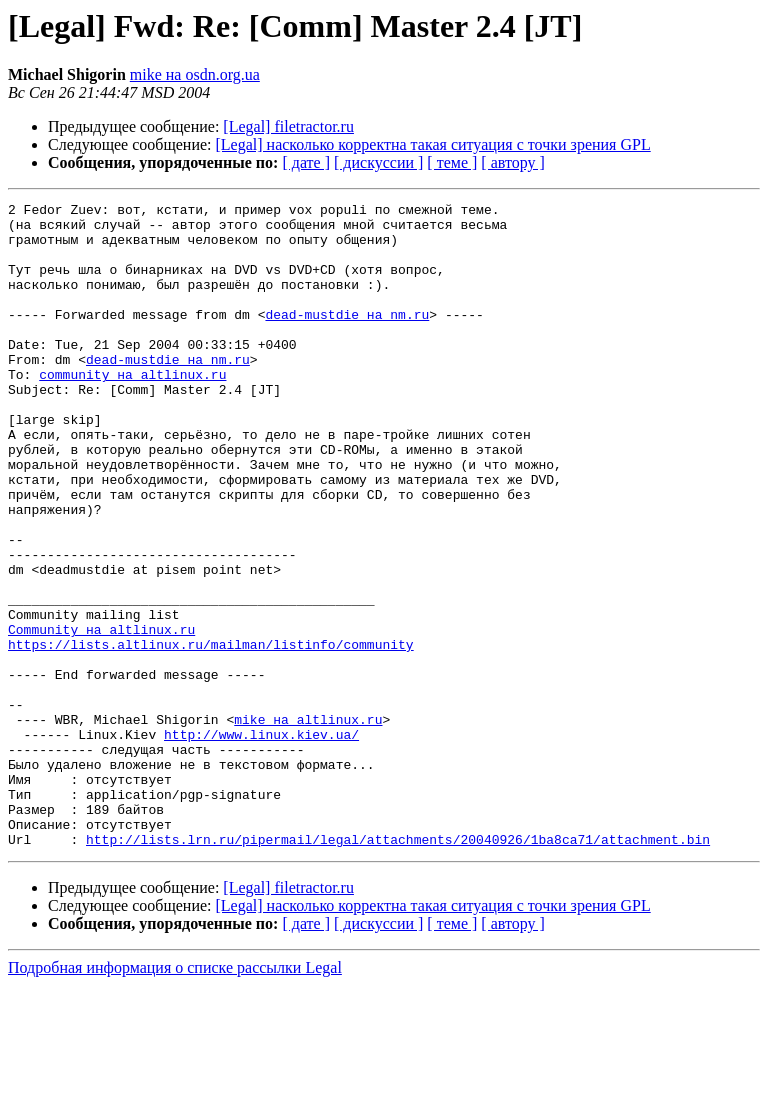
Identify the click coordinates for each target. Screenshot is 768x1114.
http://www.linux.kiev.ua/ (261, 842)
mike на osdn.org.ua (195, 74)
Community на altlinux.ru (101, 716)
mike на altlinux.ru (308, 824)
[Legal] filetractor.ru (288, 126)
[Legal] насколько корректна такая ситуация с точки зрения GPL (433, 144)
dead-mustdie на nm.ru (347, 338)
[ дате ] (306, 162)
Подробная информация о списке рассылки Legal (175, 1096)
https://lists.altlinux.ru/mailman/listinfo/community (211, 734)
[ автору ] (512, 162)
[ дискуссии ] (378, 162)
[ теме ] (452, 162)
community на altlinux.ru (132, 410)
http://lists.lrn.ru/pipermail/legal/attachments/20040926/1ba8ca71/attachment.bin (398, 968)
